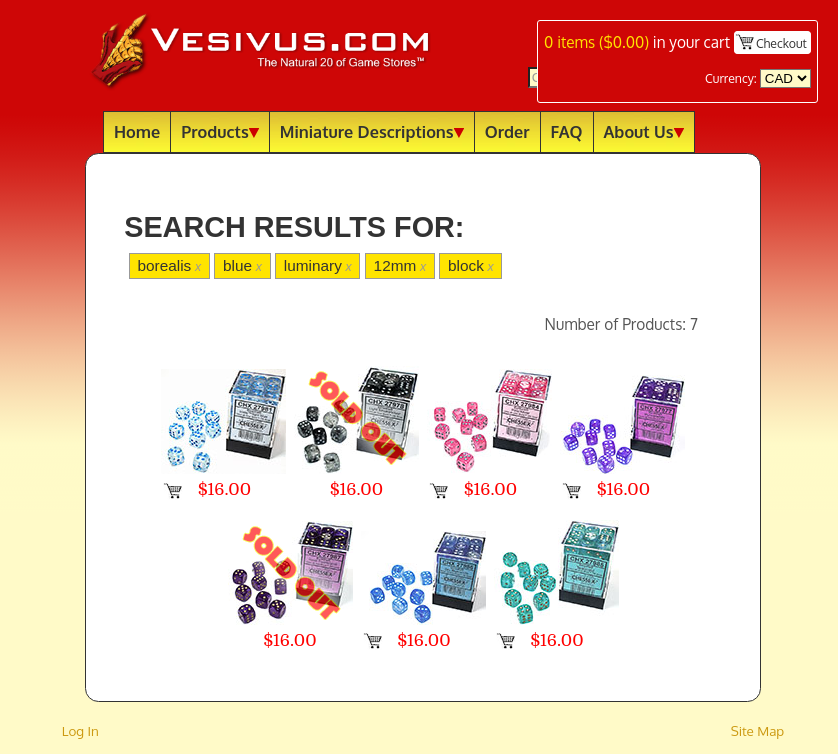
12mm (400, 265)
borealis (169, 265)
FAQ (567, 131)
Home (137, 131)
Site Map (758, 730)
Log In (80, 730)
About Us (644, 131)
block (471, 265)
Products (220, 131)
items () (596, 42)
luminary (318, 265)
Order (507, 131)
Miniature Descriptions (372, 131)
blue (242, 265)
